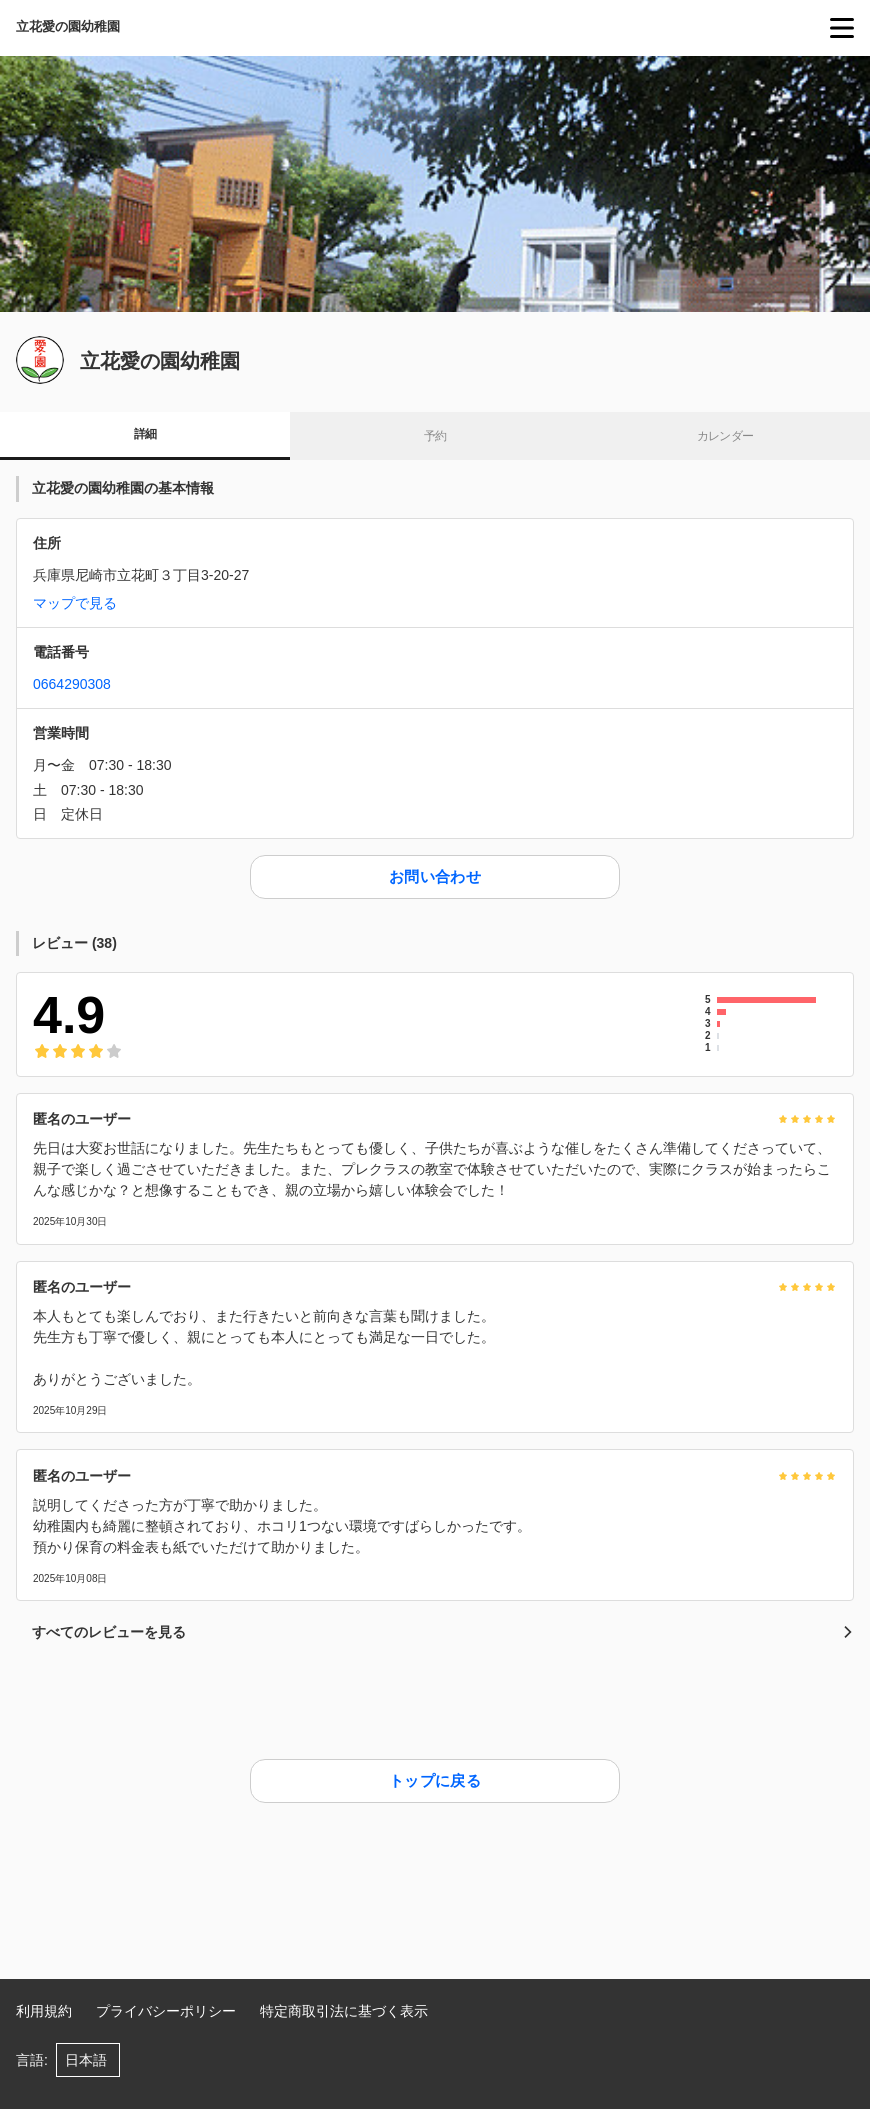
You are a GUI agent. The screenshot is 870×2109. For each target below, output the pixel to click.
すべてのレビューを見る (443, 1632)
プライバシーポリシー (166, 2011)
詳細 (145, 434)
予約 (435, 436)
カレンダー (725, 436)
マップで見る (75, 603)
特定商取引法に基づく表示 (344, 2011)
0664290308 (72, 684)
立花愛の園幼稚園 (68, 26)
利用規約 (44, 2011)
